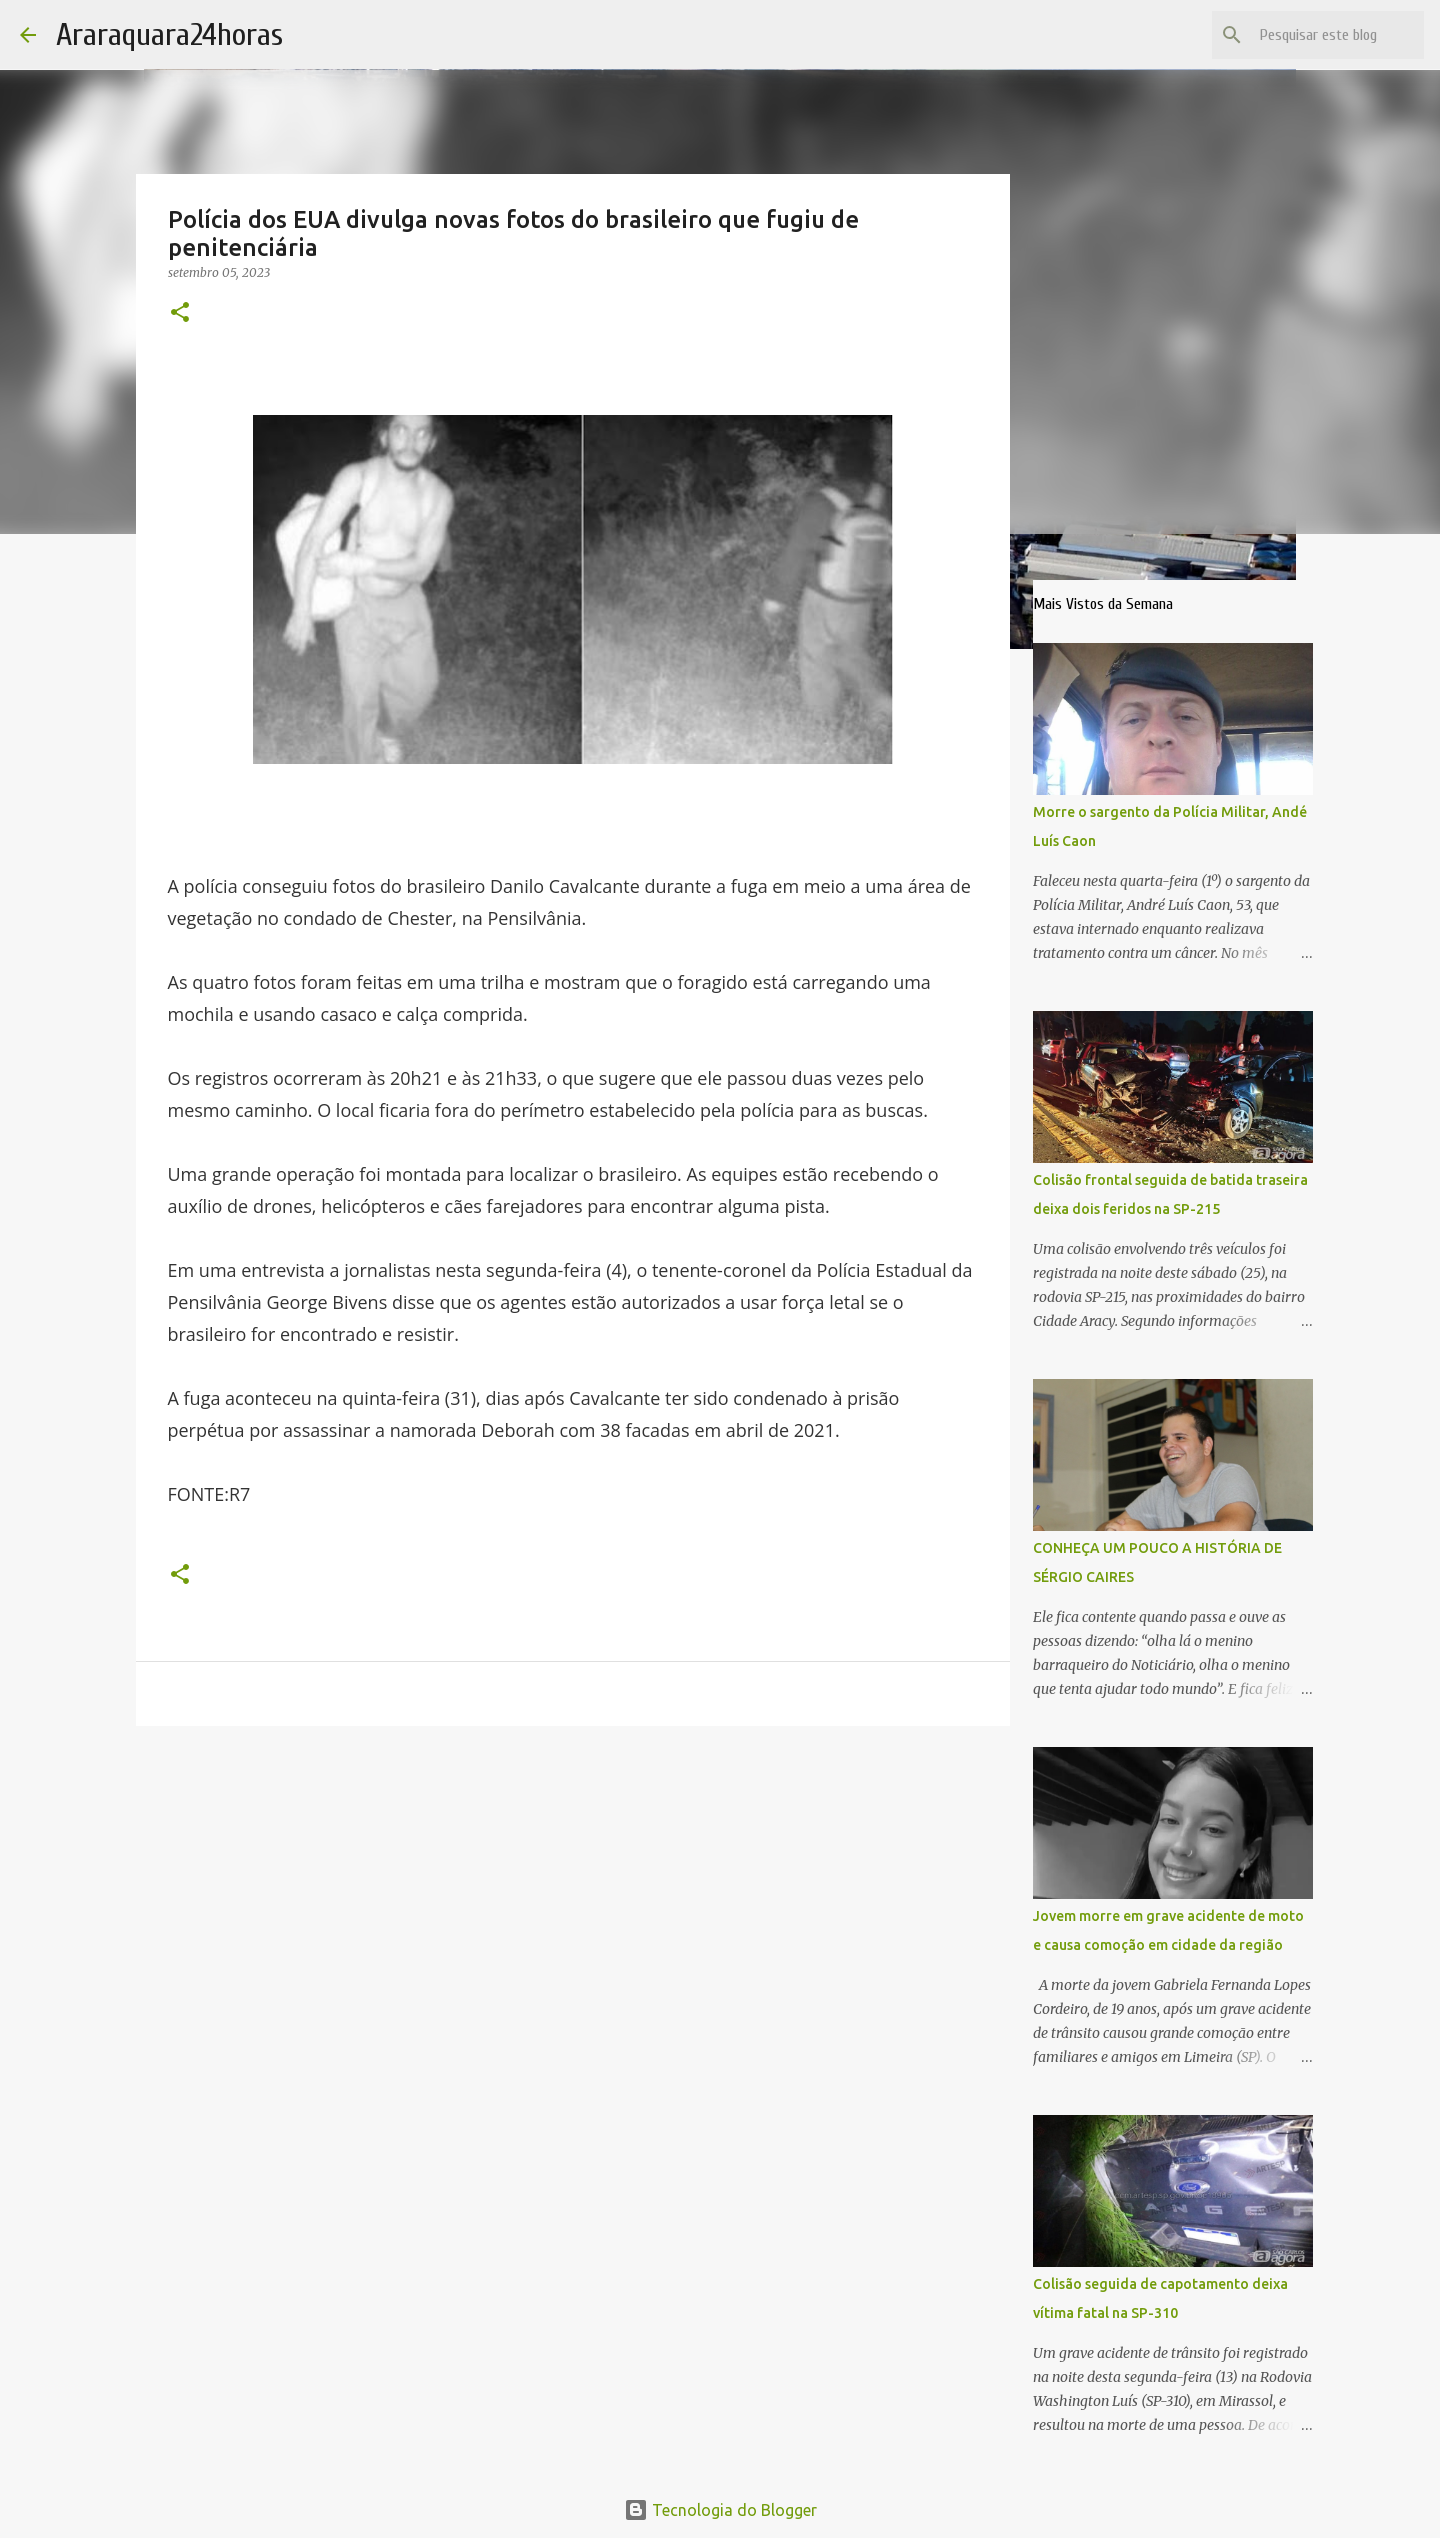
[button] (180, 313)
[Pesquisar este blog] (1319, 35)
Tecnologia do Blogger (720, 2510)
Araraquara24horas (169, 34)
